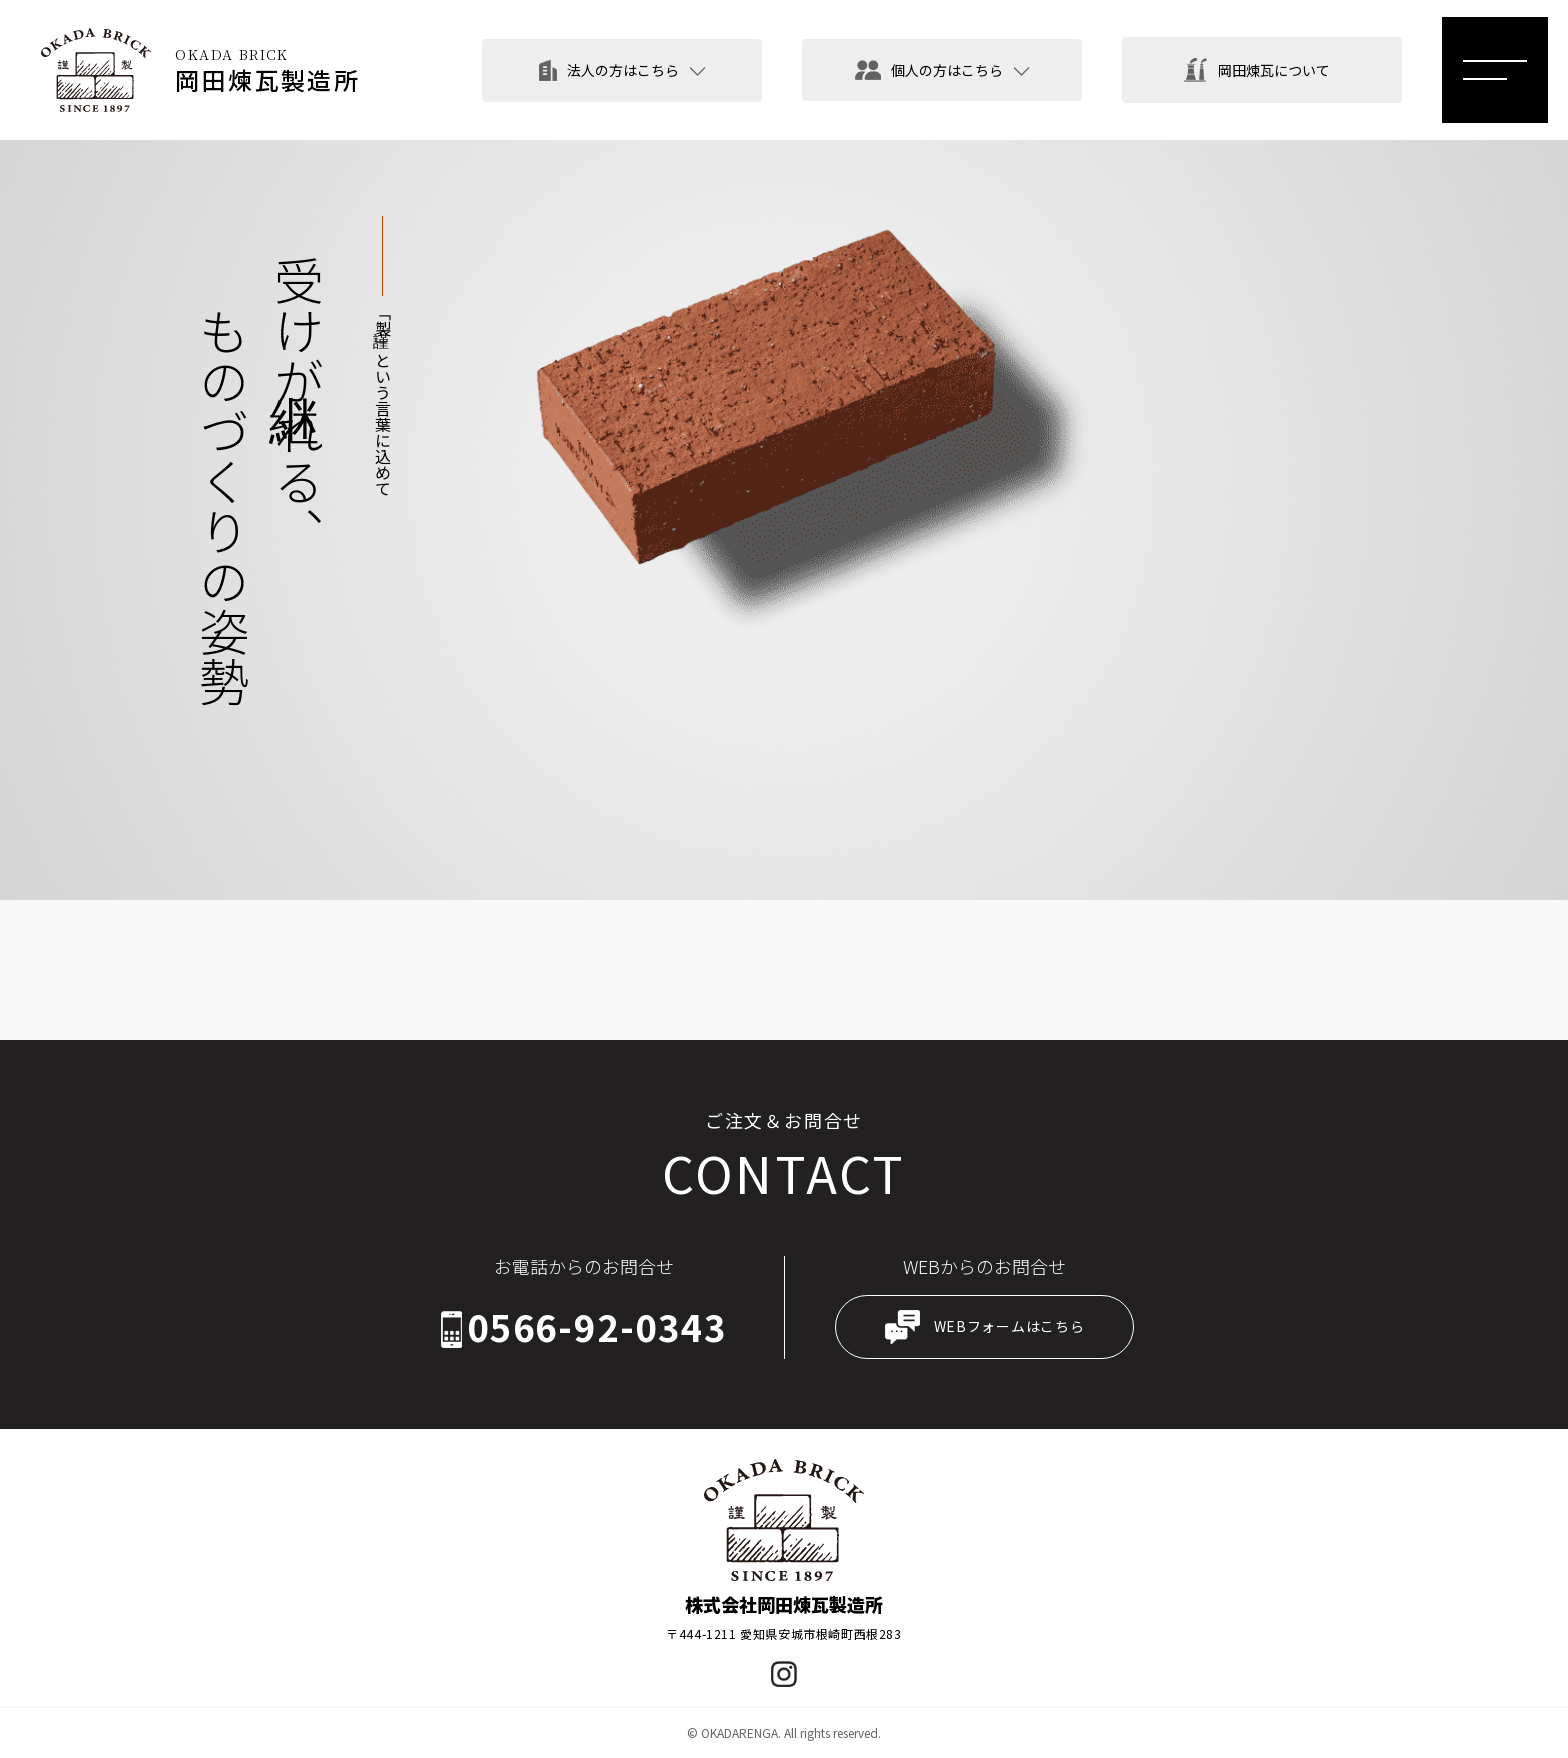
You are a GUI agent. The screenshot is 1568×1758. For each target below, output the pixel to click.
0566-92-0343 (597, 1327)
